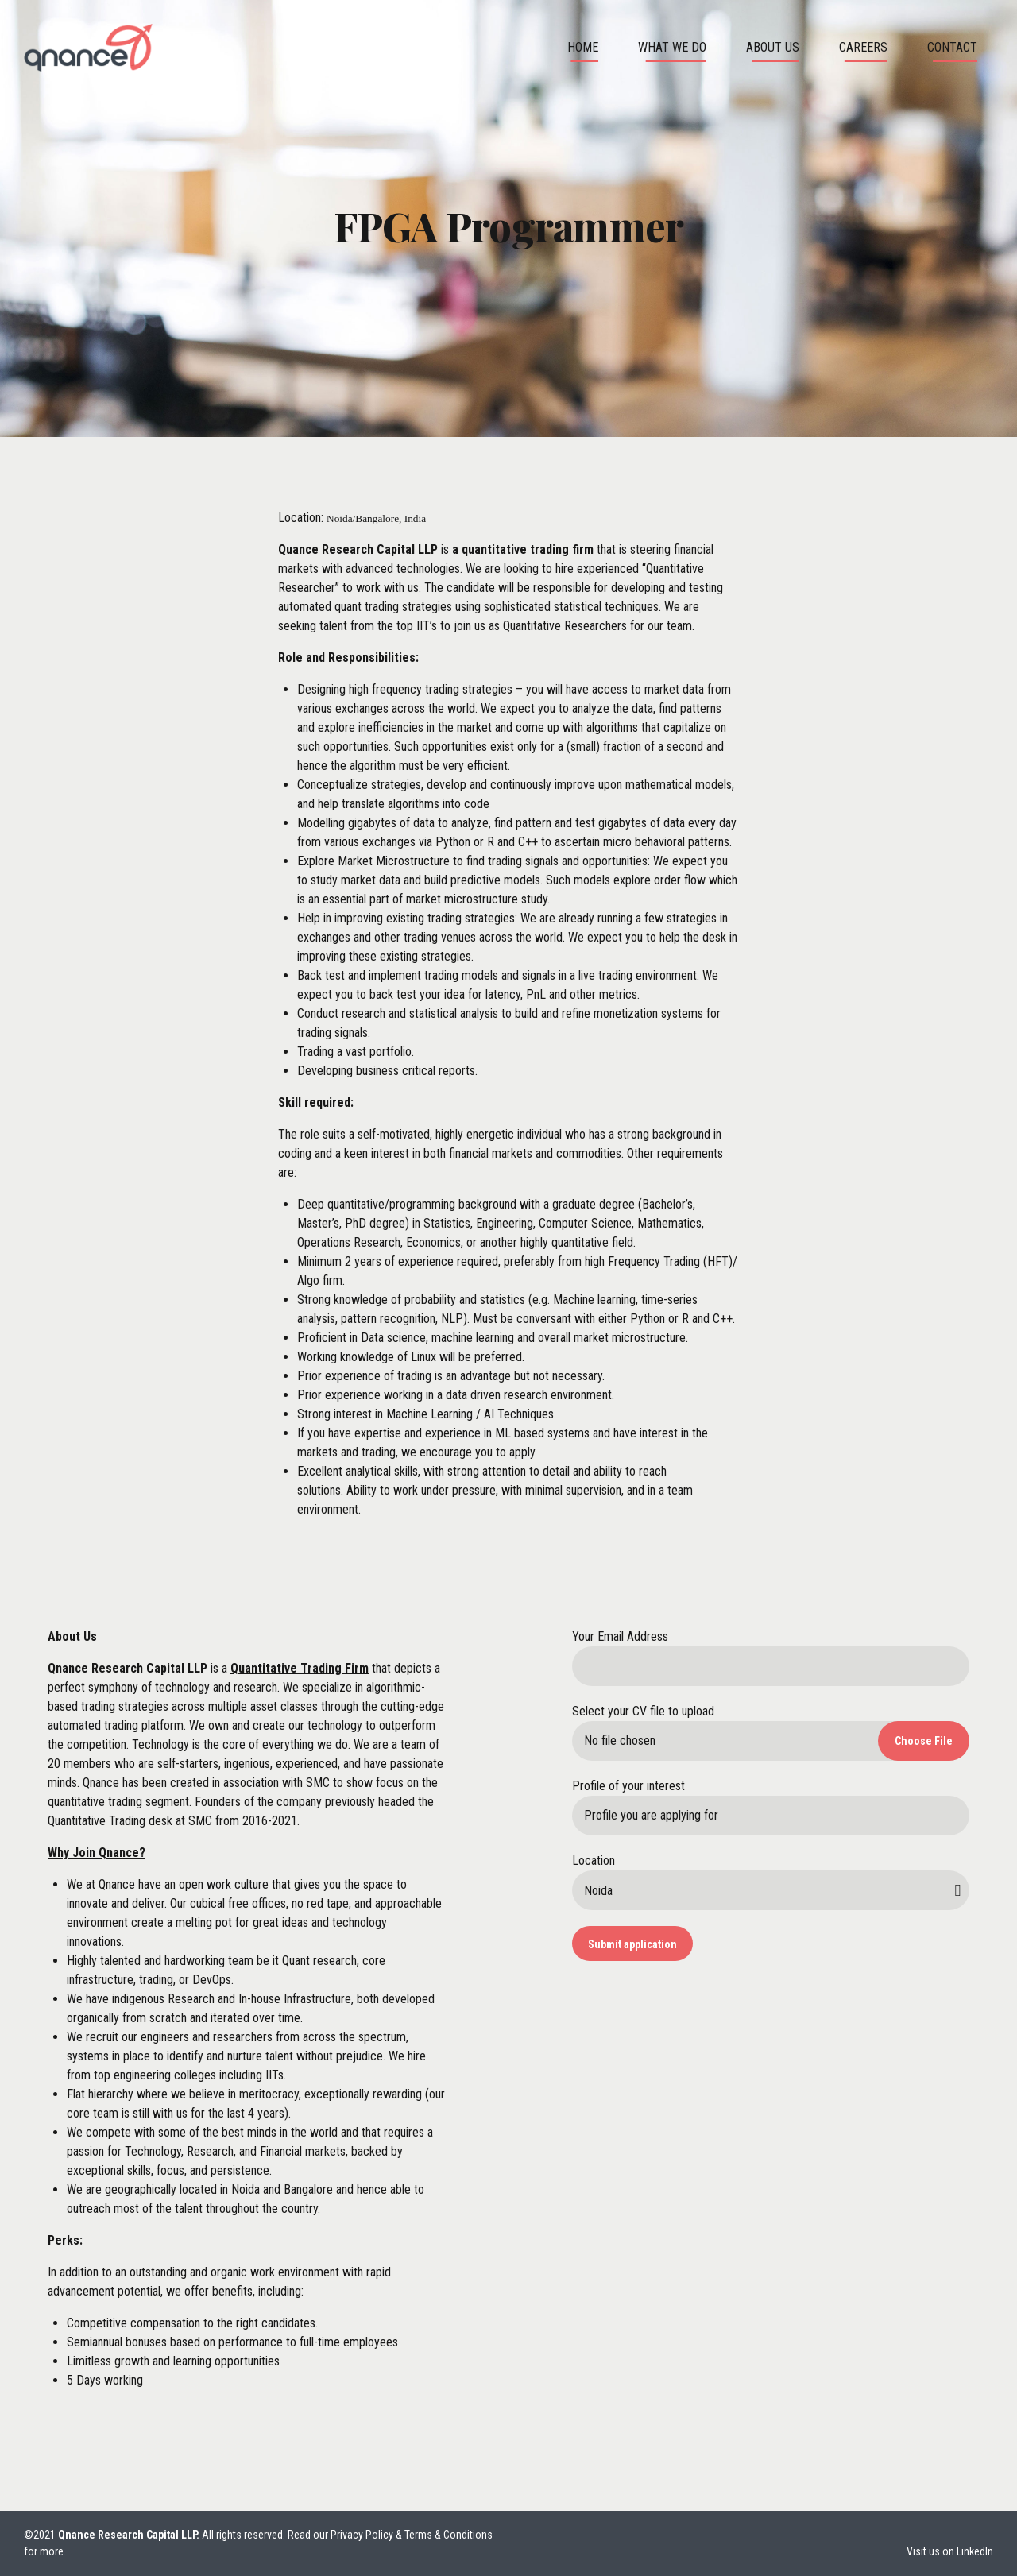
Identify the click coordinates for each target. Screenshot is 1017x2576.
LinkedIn (975, 2551)
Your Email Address (620, 1636)
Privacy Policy (362, 2534)
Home (582, 47)
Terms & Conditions (448, 2534)
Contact (952, 47)
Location (593, 1860)
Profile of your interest (628, 1785)
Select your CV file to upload (643, 1711)
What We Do (672, 47)
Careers (863, 47)
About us (772, 47)
